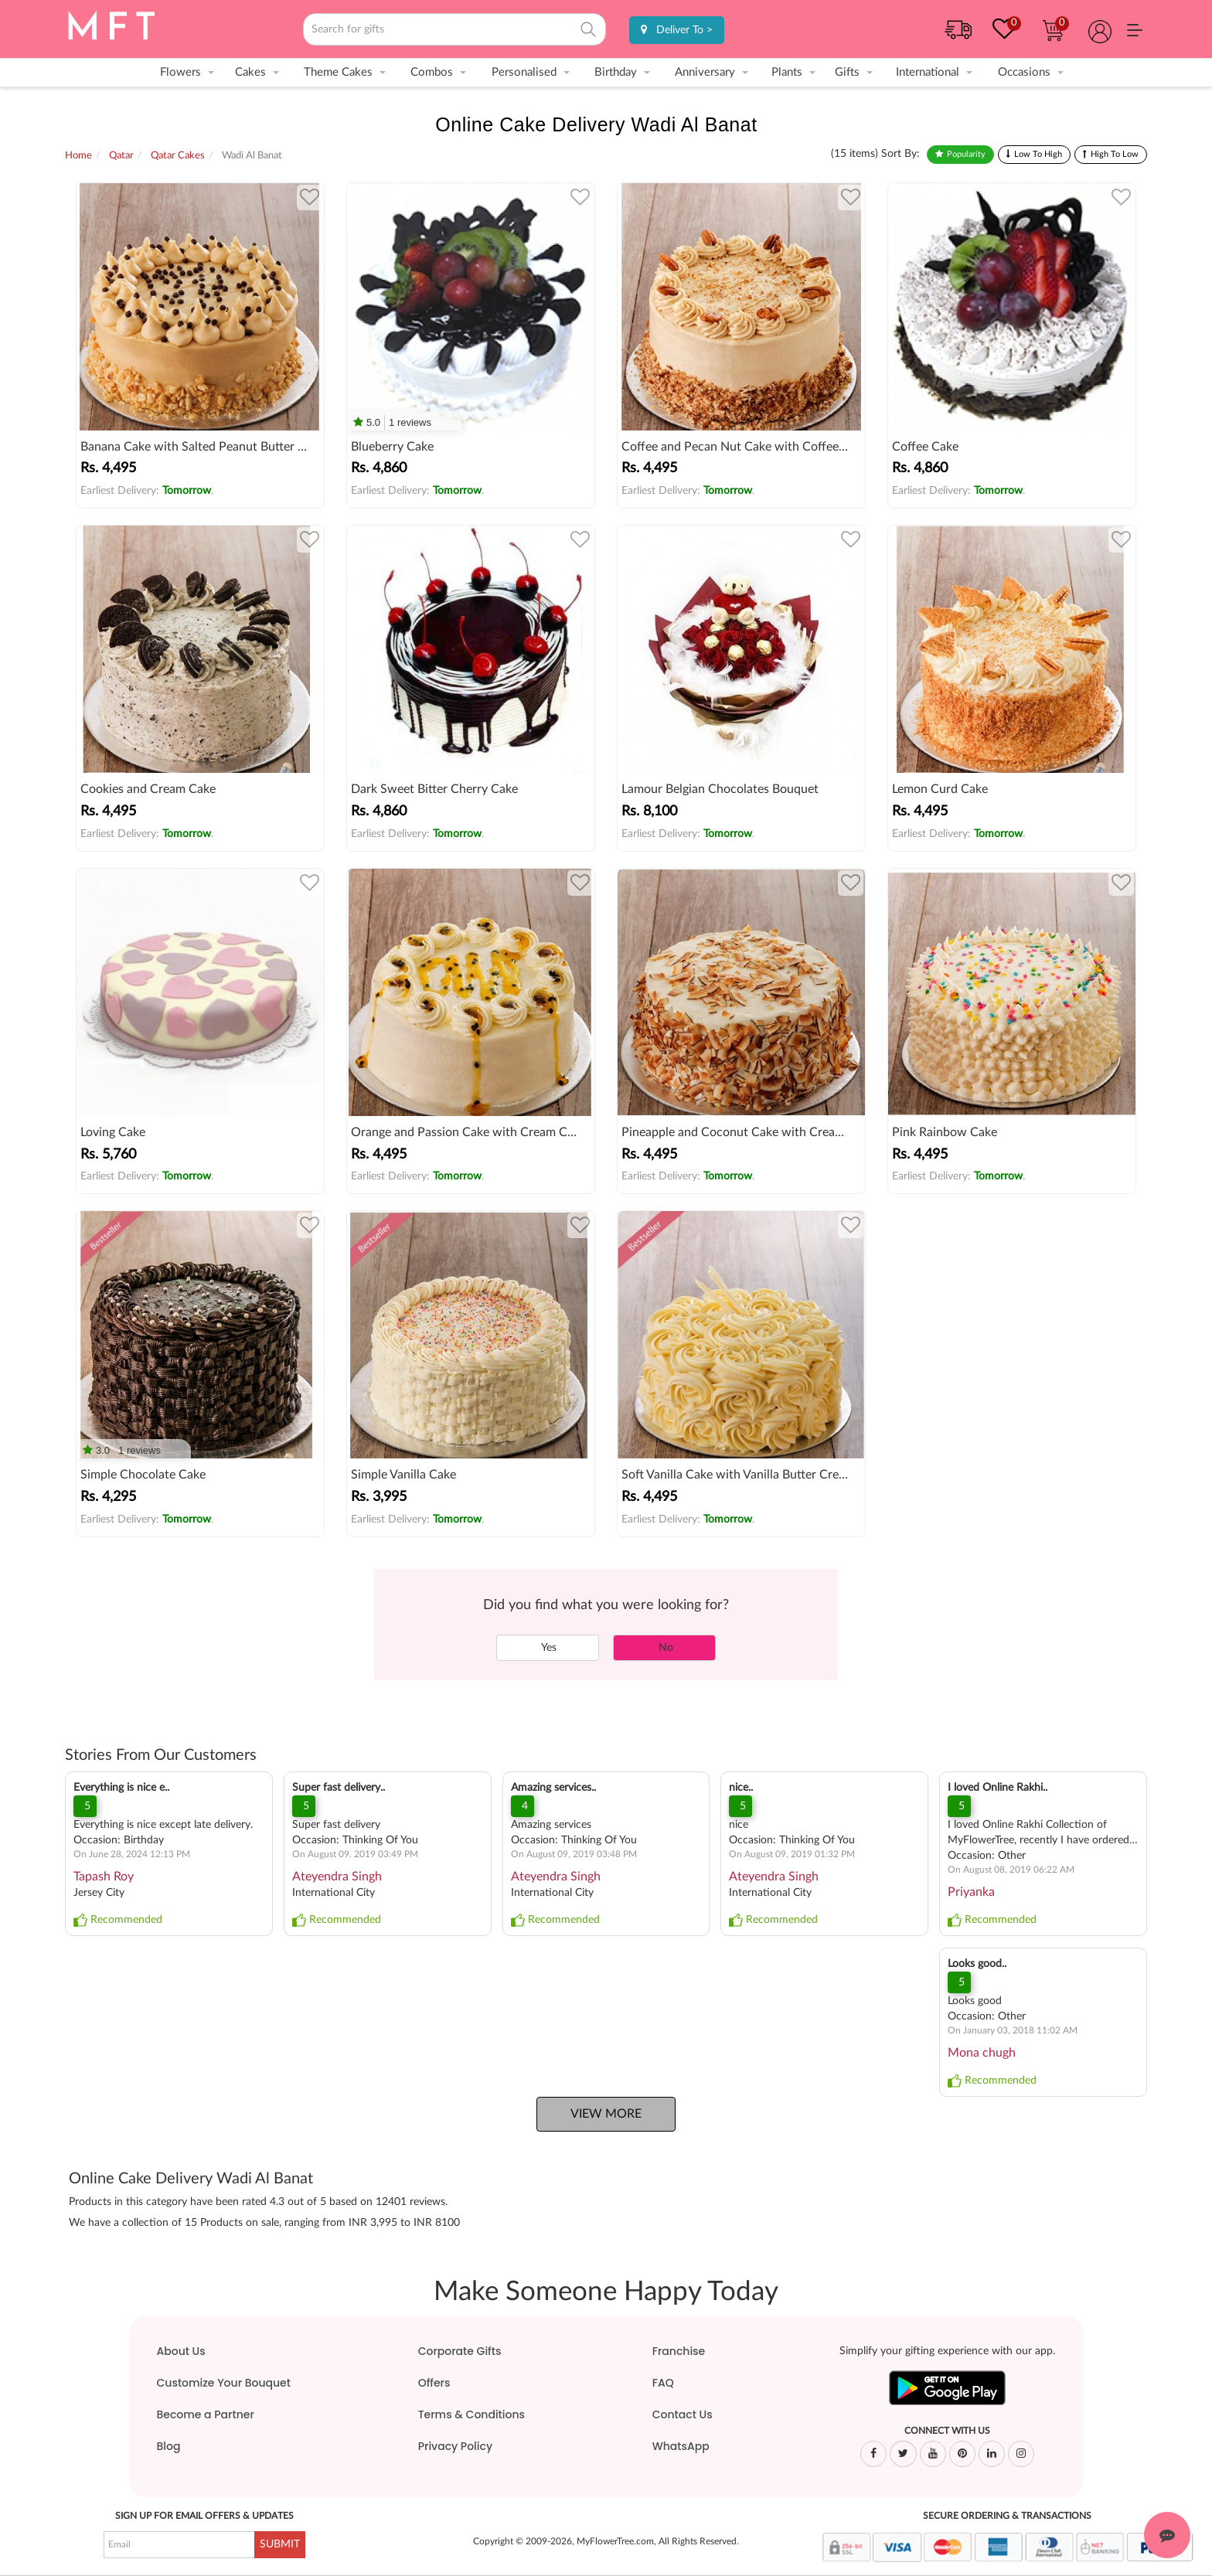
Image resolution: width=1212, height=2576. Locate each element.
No (664, 1647)
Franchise (678, 2351)
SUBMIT (280, 2544)
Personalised (524, 72)
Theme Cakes (338, 72)
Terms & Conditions (471, 2414)
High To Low (1115, 154)
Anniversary (705, 72)
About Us (181, 2351)
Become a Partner (205, 2414)
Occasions (1024, 72)
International (927, 72)
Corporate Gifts (460, 2351)
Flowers (180, 72)
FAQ (663, 2383)
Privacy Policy (455, 2446)
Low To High (1038, 154)
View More (606, 2114)
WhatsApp (681, 2446)
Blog (169, 2446)
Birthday (615, 72)
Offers (434, 2383)
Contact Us (682, 2414)
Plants (786, 72)
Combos (431, 72)
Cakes (250, 72)
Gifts (847, 72)
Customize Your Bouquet (224, 2383)
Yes (548, 1647)
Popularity (966, 154)
